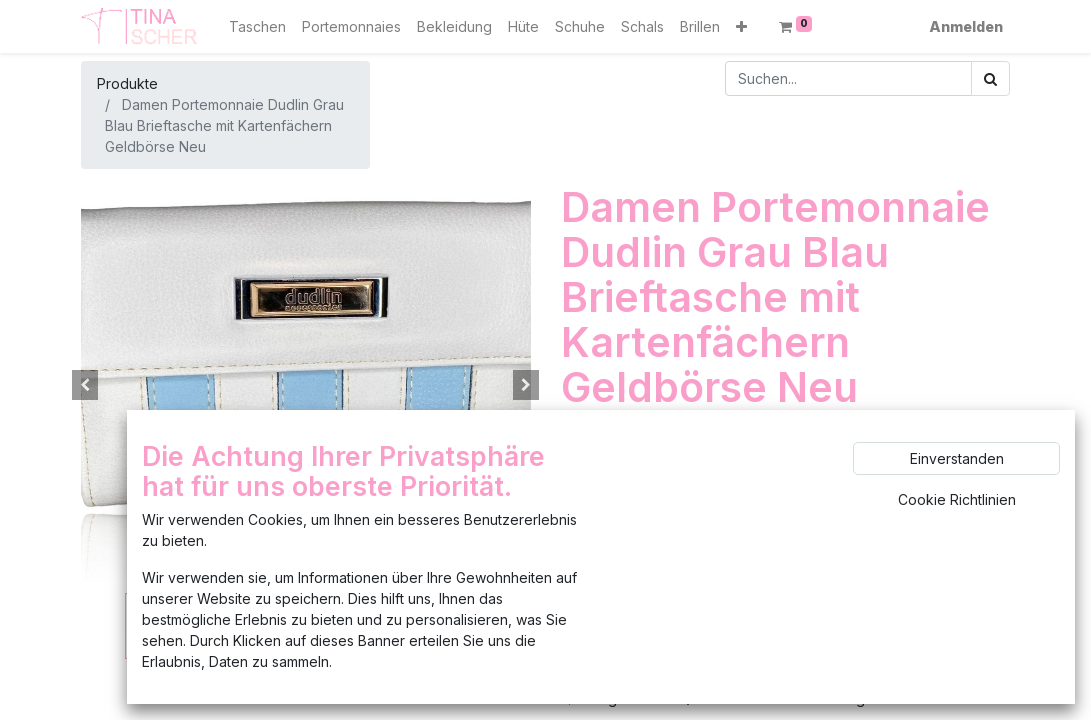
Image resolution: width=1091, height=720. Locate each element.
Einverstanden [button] (957, 458)
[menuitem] (257, 26)
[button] (741, 26)
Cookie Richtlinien (957, 499)
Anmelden (966, 26)
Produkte (127, 83)
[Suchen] (990, 78)
